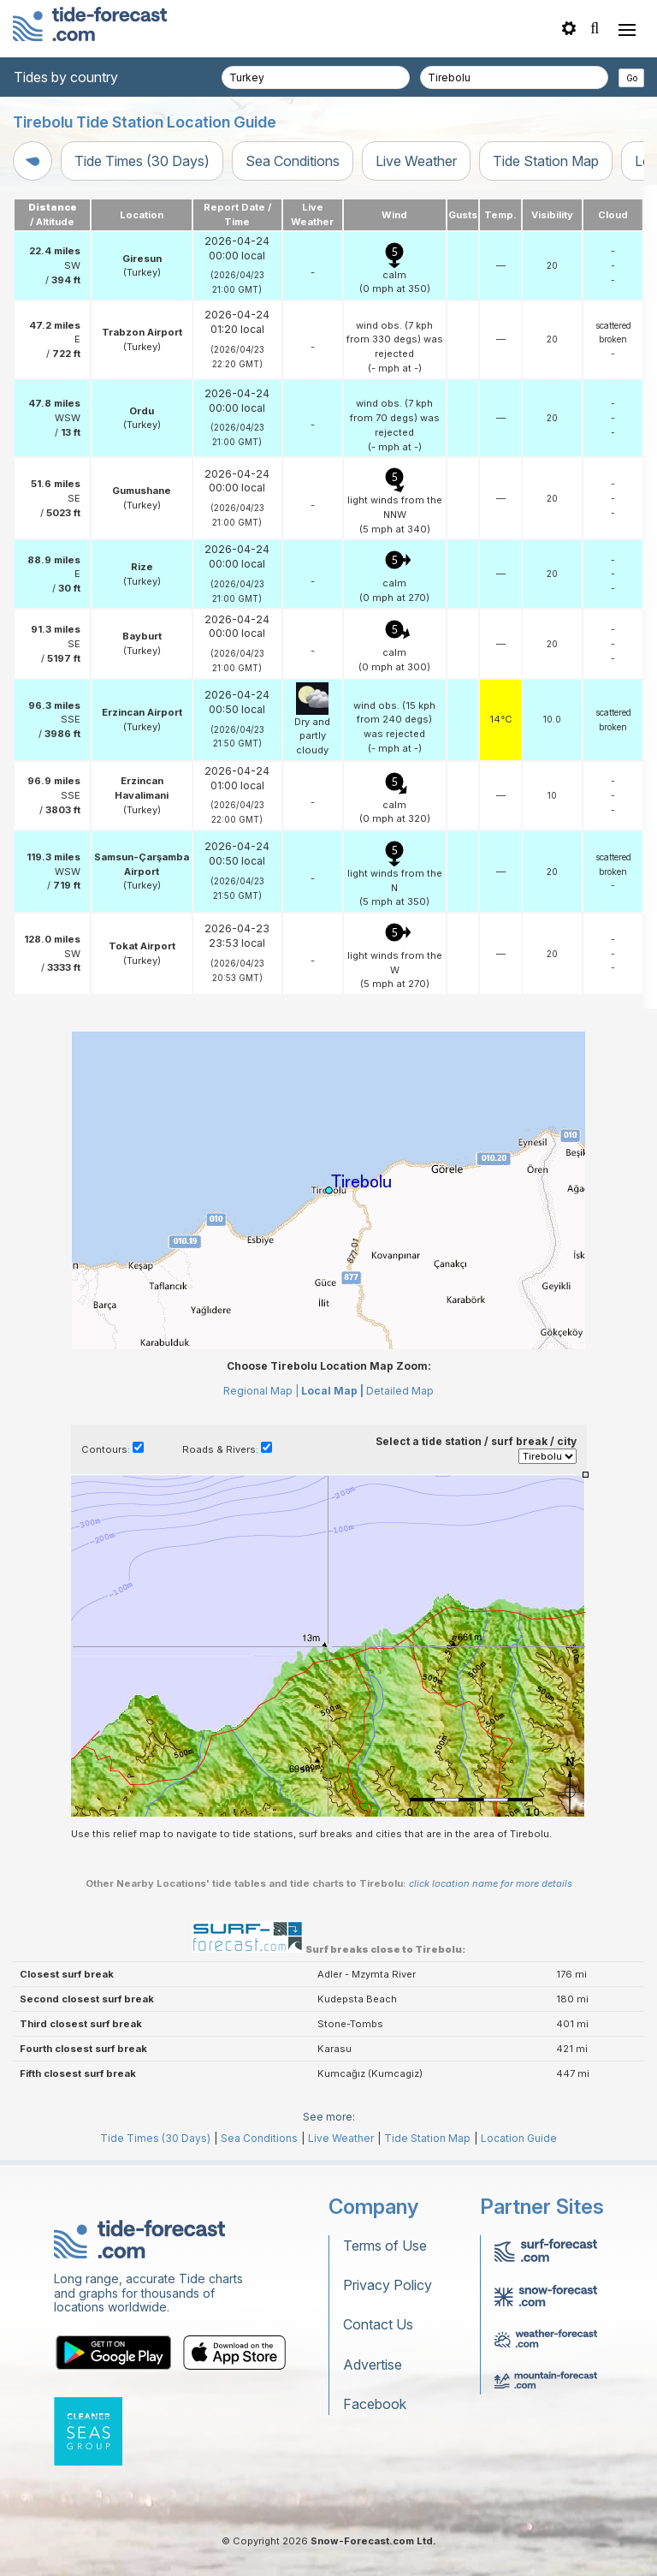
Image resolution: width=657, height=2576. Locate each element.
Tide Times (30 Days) (142, 161)
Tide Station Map (546, 161)
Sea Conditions (293, 161)
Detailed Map (400, 1390)
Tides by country (66, 77)
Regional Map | (261, 1390)
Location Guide (519, 2138)
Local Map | (332, 1390)
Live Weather (416, 161)
